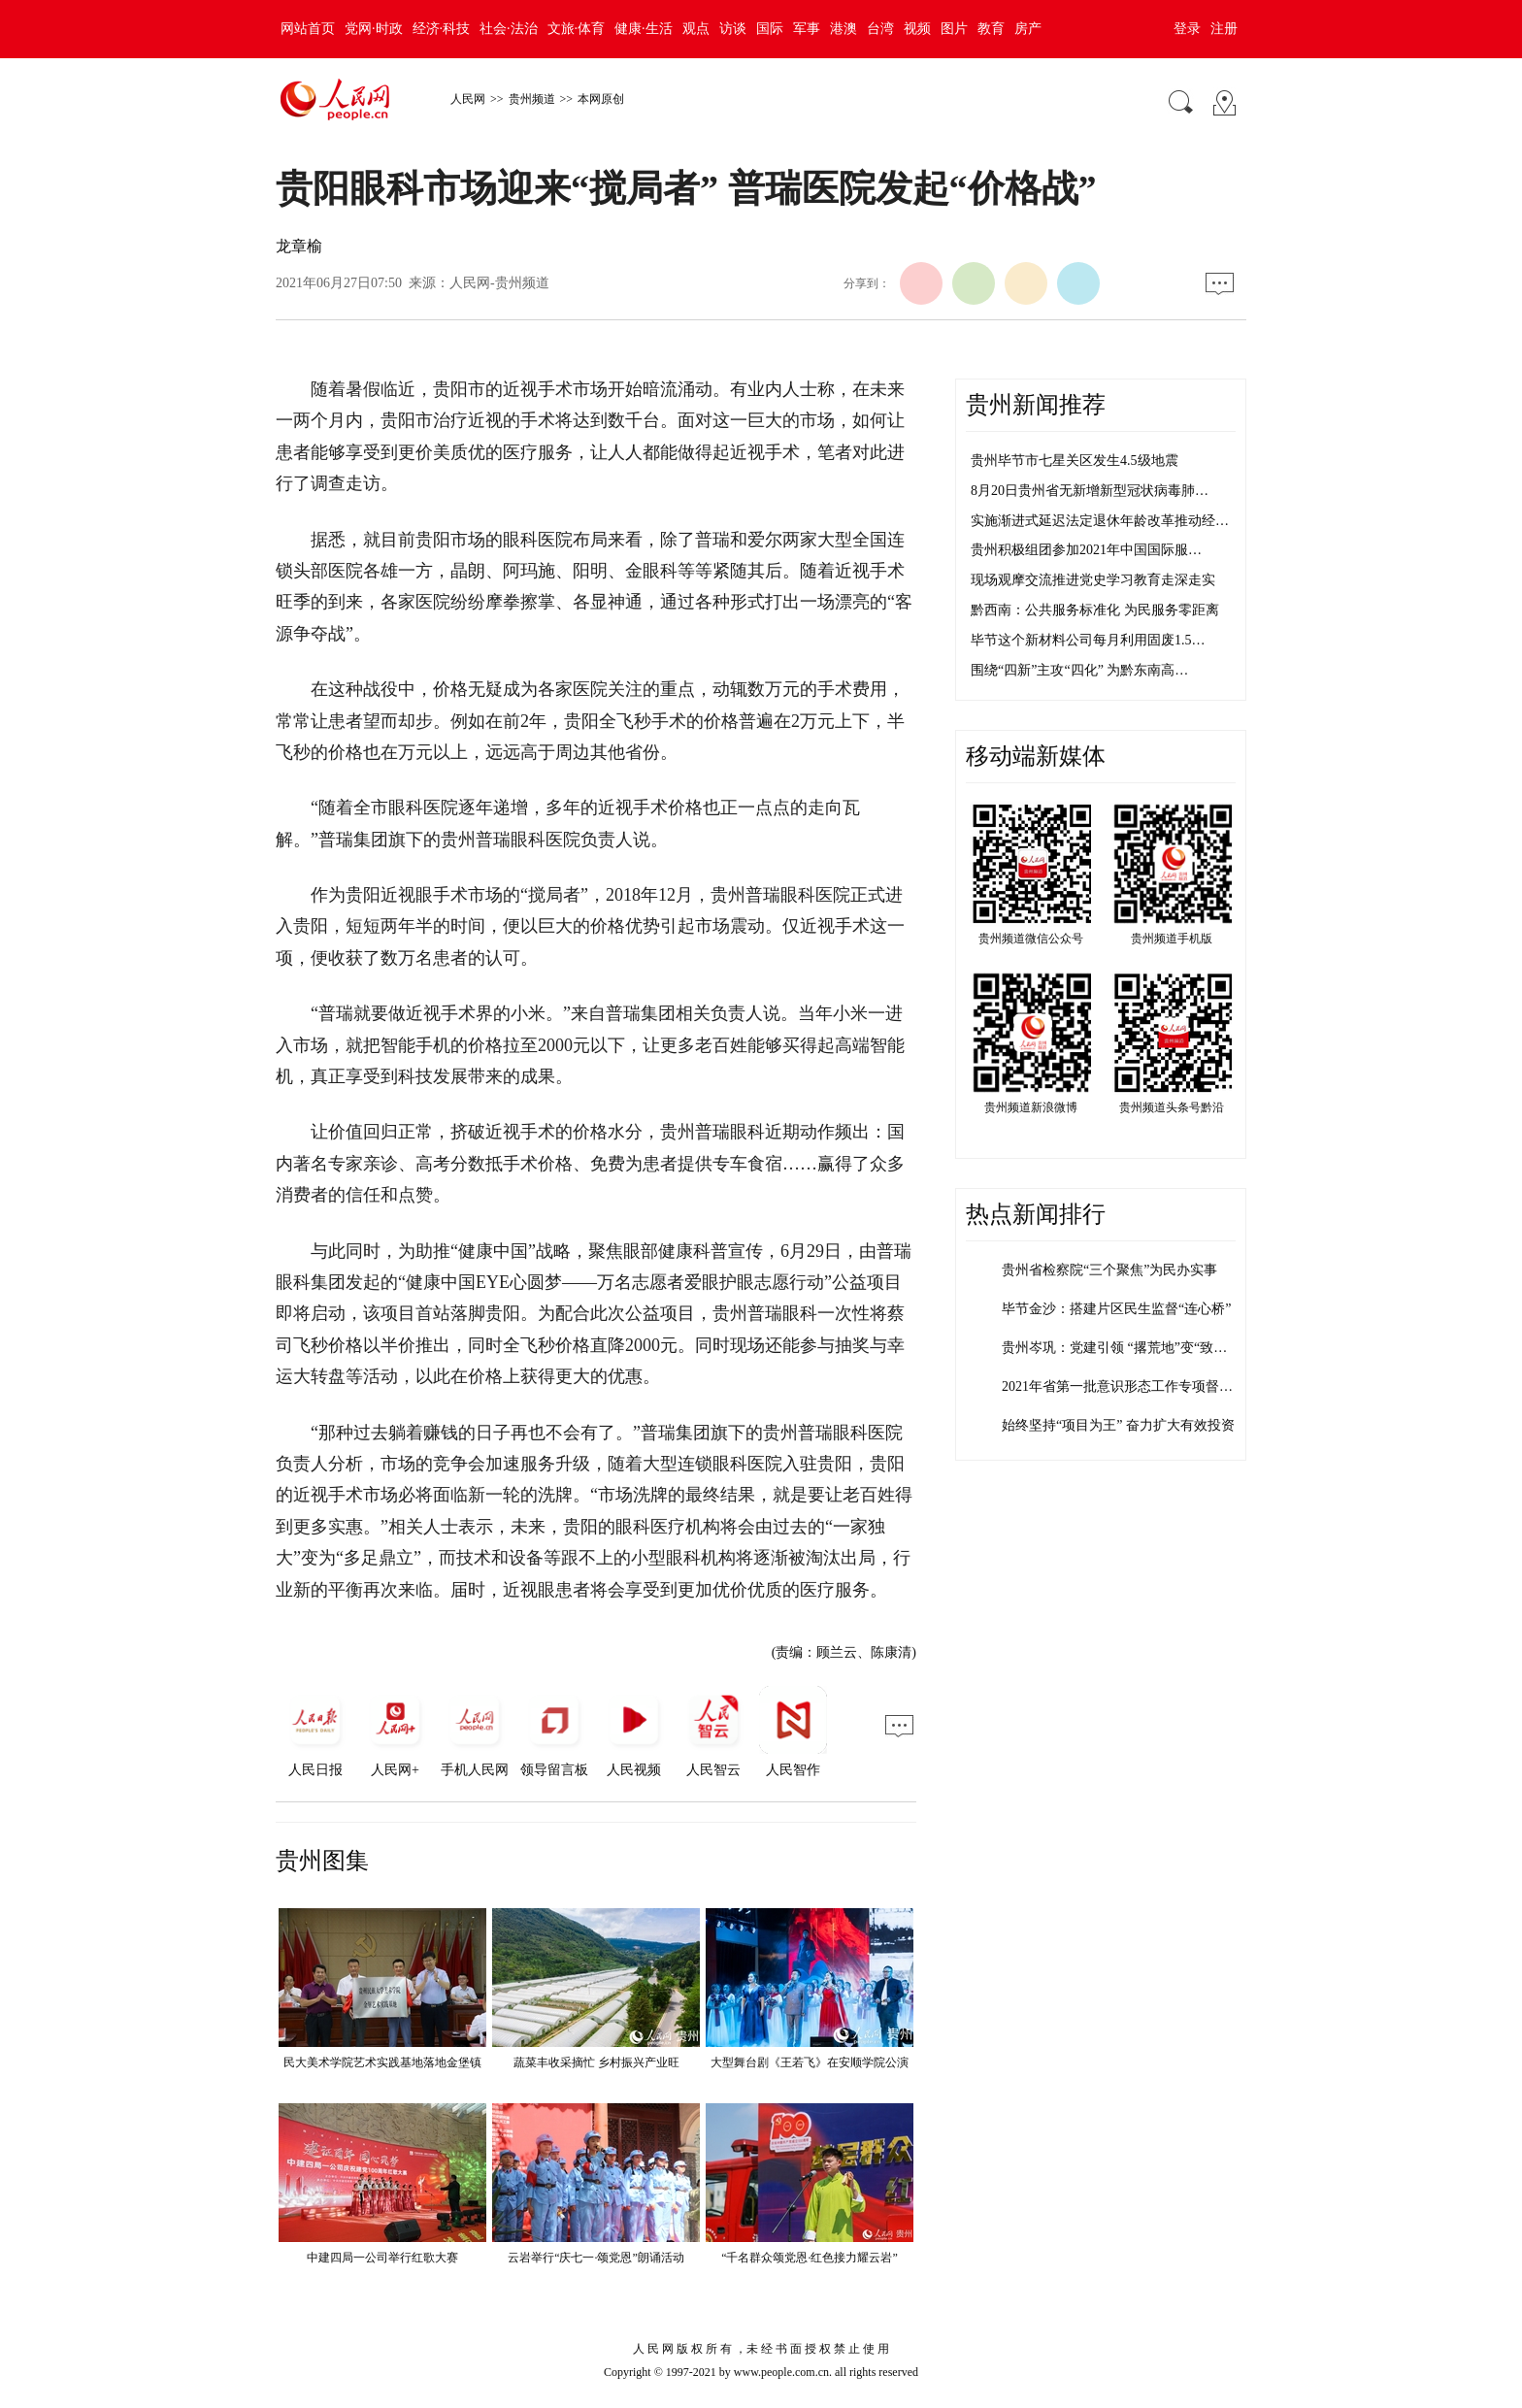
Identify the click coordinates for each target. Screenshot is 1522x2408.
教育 (991, 28)
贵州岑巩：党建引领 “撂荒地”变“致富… (1121, 1347)
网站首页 (308, 28)
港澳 (843, 28)
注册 (1224, 28)
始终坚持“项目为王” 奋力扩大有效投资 (1118, 1425)
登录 (1187, 28)
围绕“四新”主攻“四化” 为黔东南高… (1079, 670)
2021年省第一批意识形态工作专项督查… (1124, 1386)
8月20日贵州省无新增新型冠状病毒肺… (1089, 490)
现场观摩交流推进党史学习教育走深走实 (1093, 580)
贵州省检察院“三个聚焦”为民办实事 (1109, 1270)
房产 (1028, 28)
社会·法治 (509, 28)
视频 (917, 28)
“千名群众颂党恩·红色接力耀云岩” (809, 2257)
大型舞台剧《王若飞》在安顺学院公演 (810, 2062)
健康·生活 (643, 28)
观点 (696, 28)
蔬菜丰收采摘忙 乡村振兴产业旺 (596, 2062)
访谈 (732, 28)
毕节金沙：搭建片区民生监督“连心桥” (1116, 1309)
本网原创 (601, 99)
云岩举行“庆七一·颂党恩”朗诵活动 (596, 2257)
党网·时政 (374, 28)
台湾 (880, 28)
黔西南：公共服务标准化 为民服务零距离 (1095, 610)
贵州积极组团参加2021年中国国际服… (1086, 550)
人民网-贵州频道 (499, 283)
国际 (769, 28)
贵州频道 (532, 99)
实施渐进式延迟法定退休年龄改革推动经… (1100, 520)
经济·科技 (442, 28)
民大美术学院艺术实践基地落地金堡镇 (382, 2062)
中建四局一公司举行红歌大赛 (382, 2257)
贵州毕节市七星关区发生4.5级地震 (1074, 460)
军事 (806, 28)
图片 (954, 28)
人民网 (467, 99)
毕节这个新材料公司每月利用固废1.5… (1088, 640)
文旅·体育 (576, 28)
